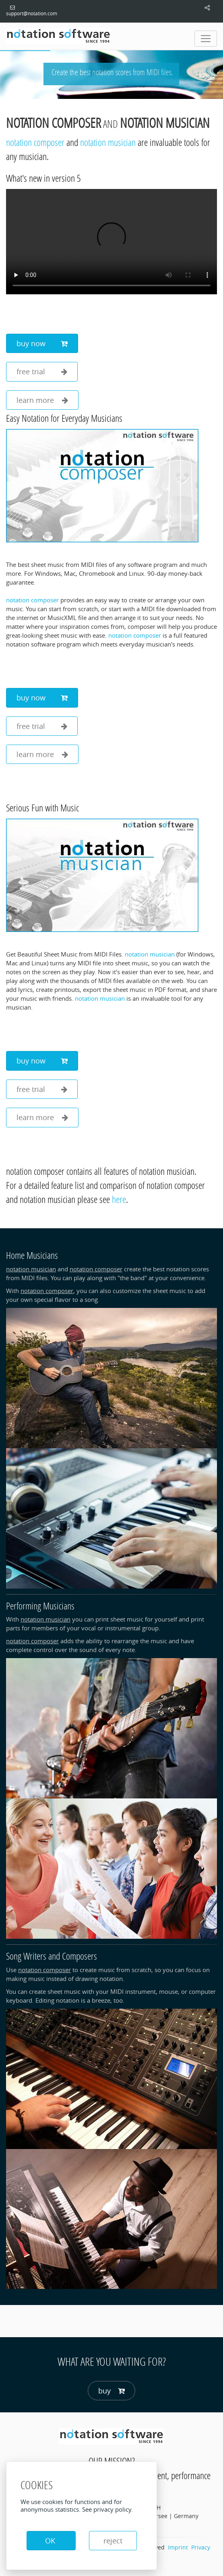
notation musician (165, 122)
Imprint (178, 2547)
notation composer (53, 122)
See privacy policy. (107, 2509)
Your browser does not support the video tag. (111, 241)
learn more (42, 400)
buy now (42, 343)
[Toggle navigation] (205, 39)
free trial (42, 371)
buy (111, 2390)
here (119, 1199)
